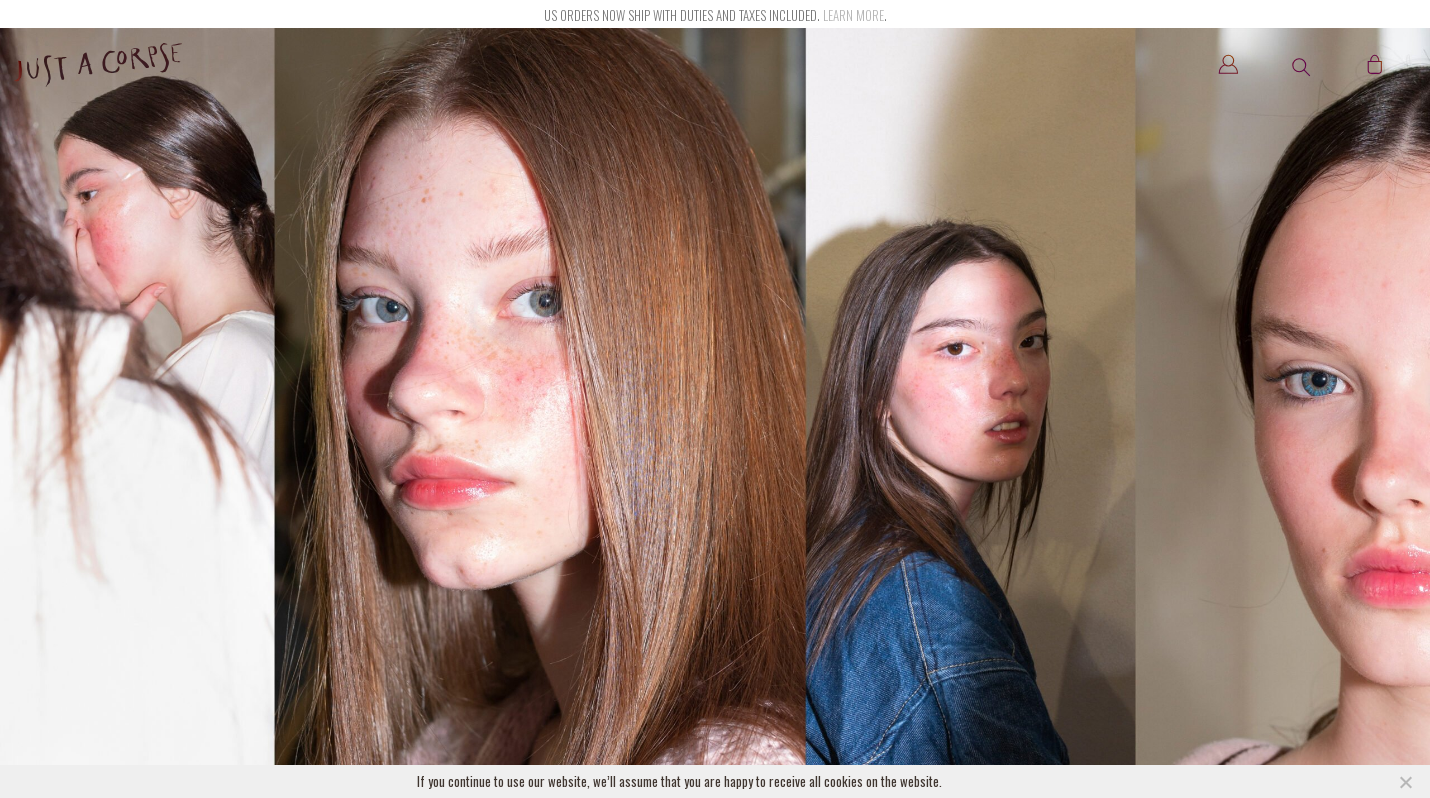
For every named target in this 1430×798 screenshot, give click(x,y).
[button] (1301, 67)
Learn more (853, 15)
